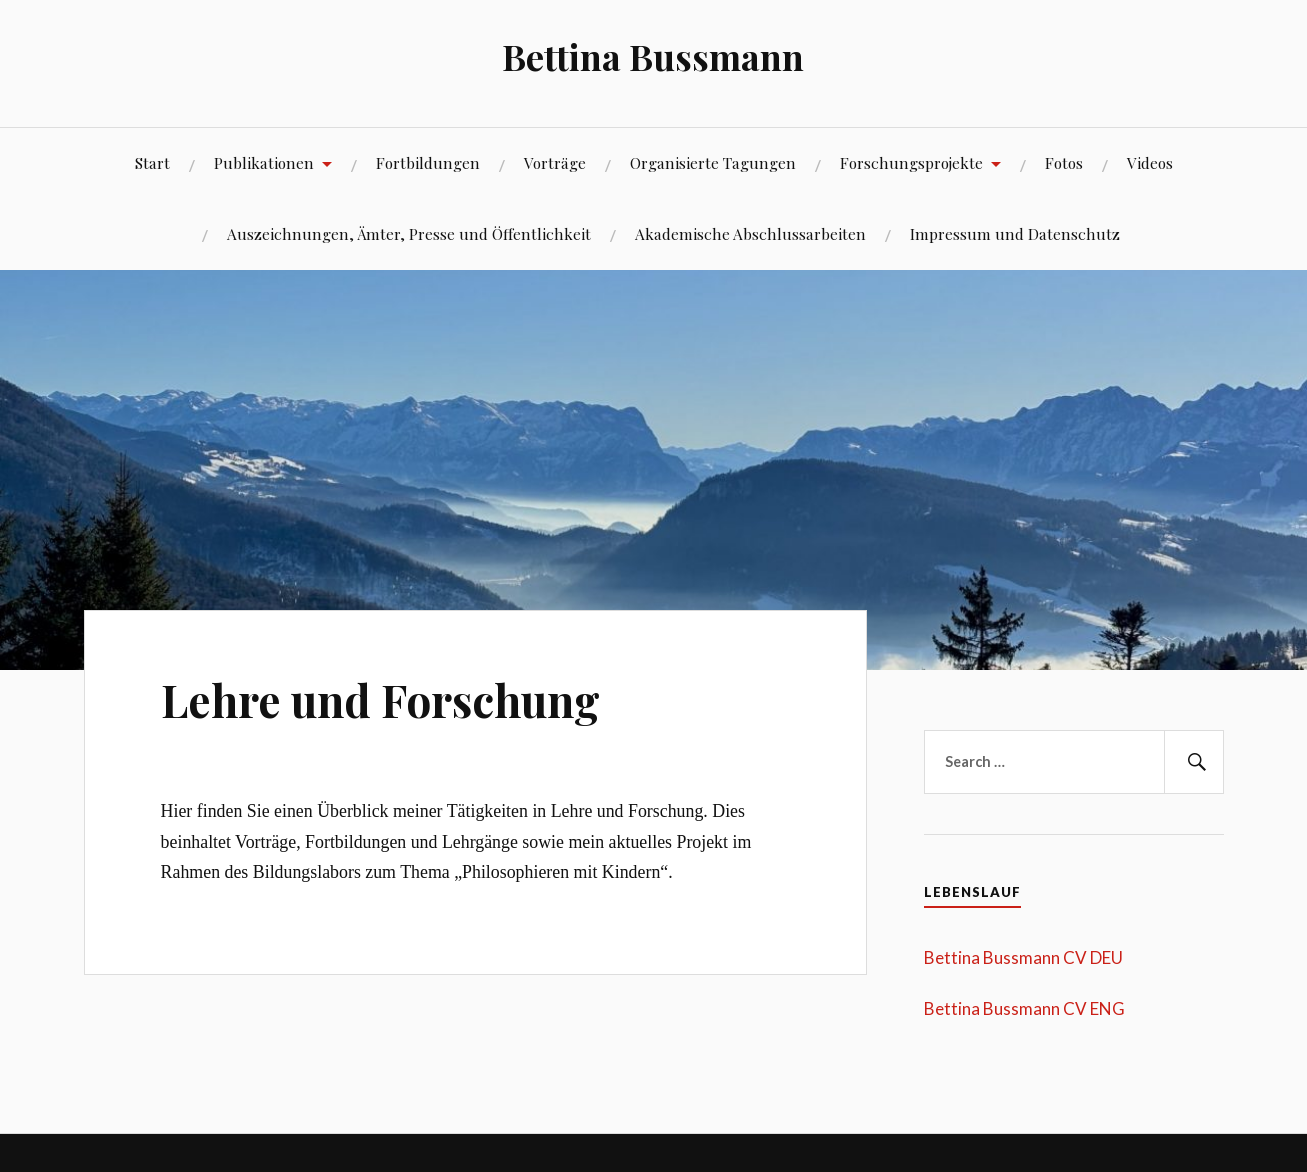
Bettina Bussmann (653, 55)
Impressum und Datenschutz (1015, 233)
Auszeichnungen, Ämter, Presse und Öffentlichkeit (409, 233)
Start (152, 162)
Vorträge (555, 162)
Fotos (1064, 162)
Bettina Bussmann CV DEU (1023, 957)
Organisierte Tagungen (713, 162)
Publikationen (264, 162)
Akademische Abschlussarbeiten (750, 233)
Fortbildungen (428, 162)
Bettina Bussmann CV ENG (1024, 1008)
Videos (1150, 162)
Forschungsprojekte (911, 162)
